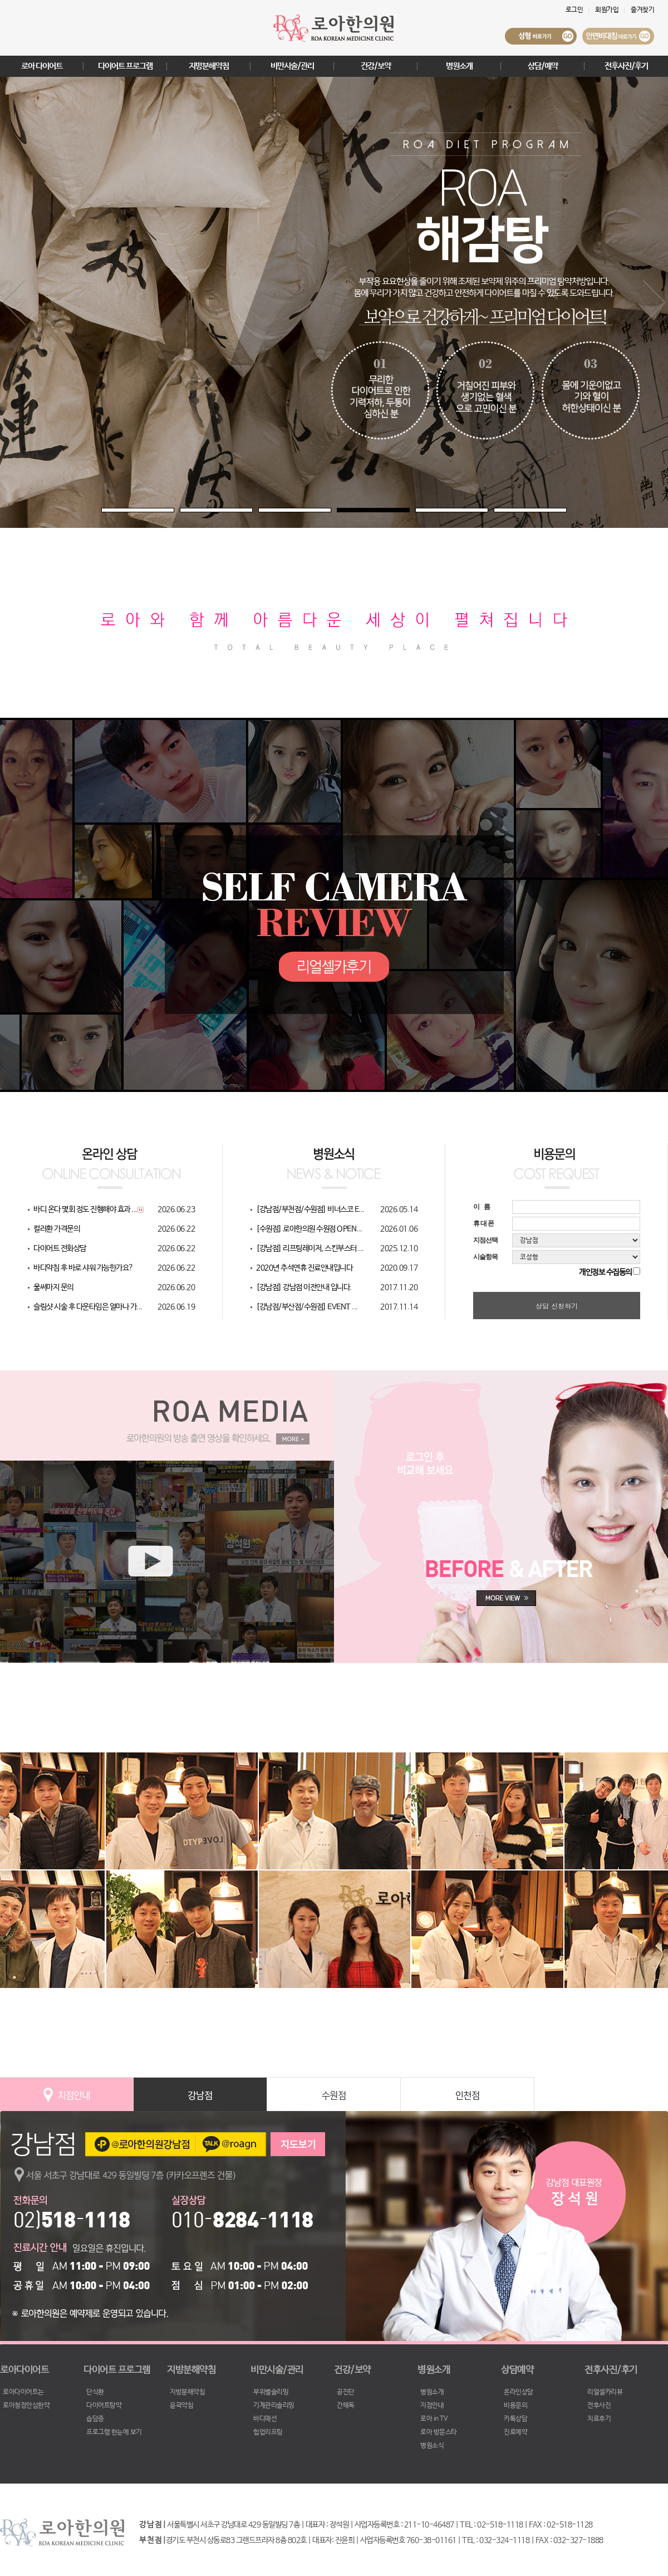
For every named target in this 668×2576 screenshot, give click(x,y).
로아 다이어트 (41, 66)
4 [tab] (342, 513)
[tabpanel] (334, 302)
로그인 (574, 10)
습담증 (95, 2419)
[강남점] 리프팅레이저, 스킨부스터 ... (310, 1248)
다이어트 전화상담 (59, 1248)
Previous (14, 302)
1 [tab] (106, 513)
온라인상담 (518, 2392)
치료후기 (599, 2419)
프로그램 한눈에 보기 (114, 2432)
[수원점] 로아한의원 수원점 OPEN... (309, 1229)
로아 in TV (434, 2419)
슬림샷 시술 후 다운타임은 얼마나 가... (88, 1306)
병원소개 (459, 66)
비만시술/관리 (292, 66)
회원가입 (606, 10)
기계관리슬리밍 (273, 2406)
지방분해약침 (209, 66)
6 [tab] (499, 513)
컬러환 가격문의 (56, 1229)
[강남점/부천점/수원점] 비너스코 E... (310, 1209)
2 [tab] (185, 513)
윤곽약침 (181, 2406)
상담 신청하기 (557, 1305)
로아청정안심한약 (26, 2406)
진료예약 (515, 2432)
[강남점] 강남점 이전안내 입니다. (304, 1287)
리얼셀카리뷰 (604, 2392)
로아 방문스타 (438, 2432)
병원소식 (432, 2446)
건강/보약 (376, 66)
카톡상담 (515, 2419)
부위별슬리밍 (270, 2392)
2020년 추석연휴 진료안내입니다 (304, 1267)
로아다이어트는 (23, 2392)
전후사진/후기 (626, 66)
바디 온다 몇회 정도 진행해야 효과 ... (85, 1209)
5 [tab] (420, 513)
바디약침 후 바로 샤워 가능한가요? (83, 1267)
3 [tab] (263, 513)
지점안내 (432, 2406)
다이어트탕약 (103, 2406)
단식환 (95, 2392)
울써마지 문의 (53, 1287)
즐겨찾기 (642, 10)
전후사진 (599, 2406)
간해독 (346, 2406)
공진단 (346, 2392)
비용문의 (515, 2406)
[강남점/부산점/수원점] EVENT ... (307, 1306)
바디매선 (265, 2419)
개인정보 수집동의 (605, 1272)
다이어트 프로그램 (125, 66)
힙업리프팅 (268, 2432)
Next (654, 302)
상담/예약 (543, 66)
